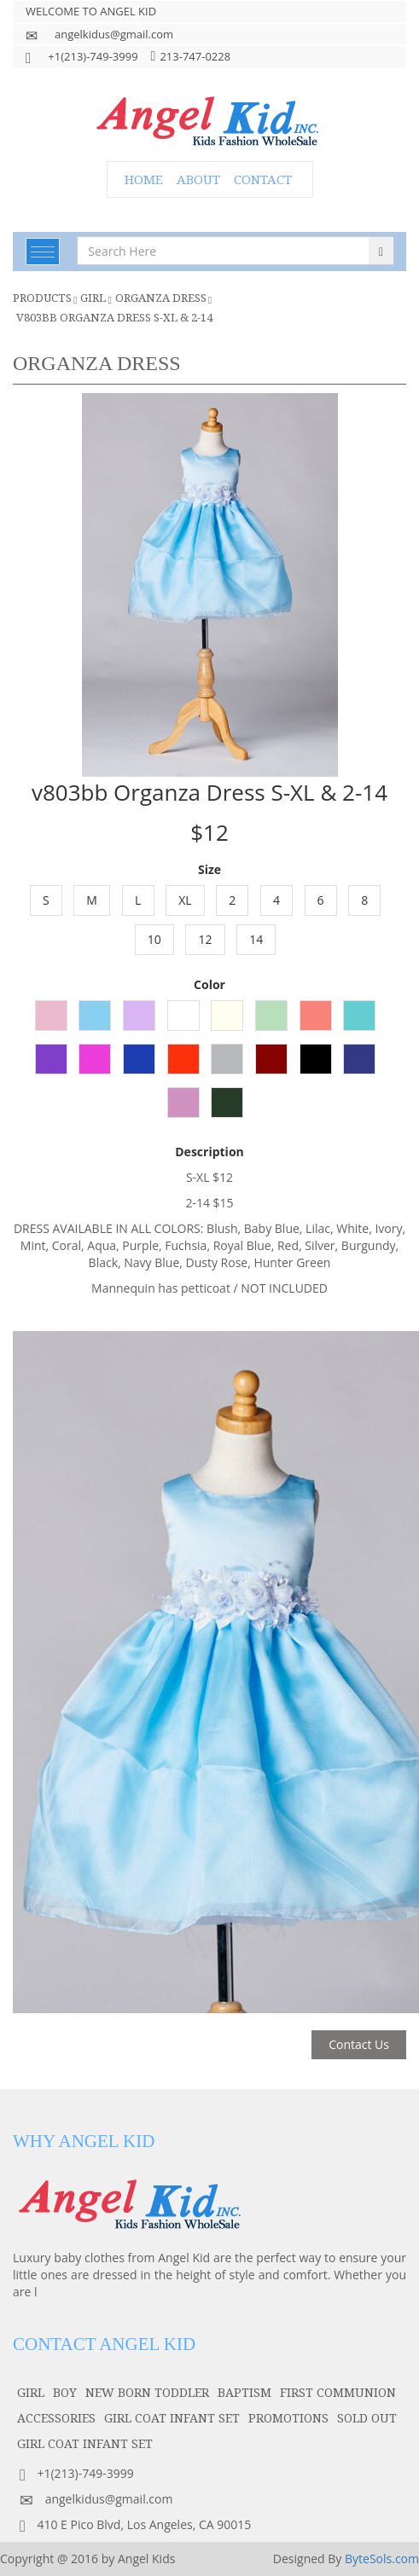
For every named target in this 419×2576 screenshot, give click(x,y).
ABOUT (198, 179)
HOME (144, 179)
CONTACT (263, 179)
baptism (244, 2392)
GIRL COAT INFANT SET (172, 2418)
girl (93, 297)
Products (42, 297)
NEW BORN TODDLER (147, 2392)
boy (65, 2392)
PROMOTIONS (288, 2418)
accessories (56, 2418)
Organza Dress (161, 297)
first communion (338, 2392)
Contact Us (359, 2044)
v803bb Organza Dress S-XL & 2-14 (114, 317)
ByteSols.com (382, 2558)
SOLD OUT (367, 2418)
